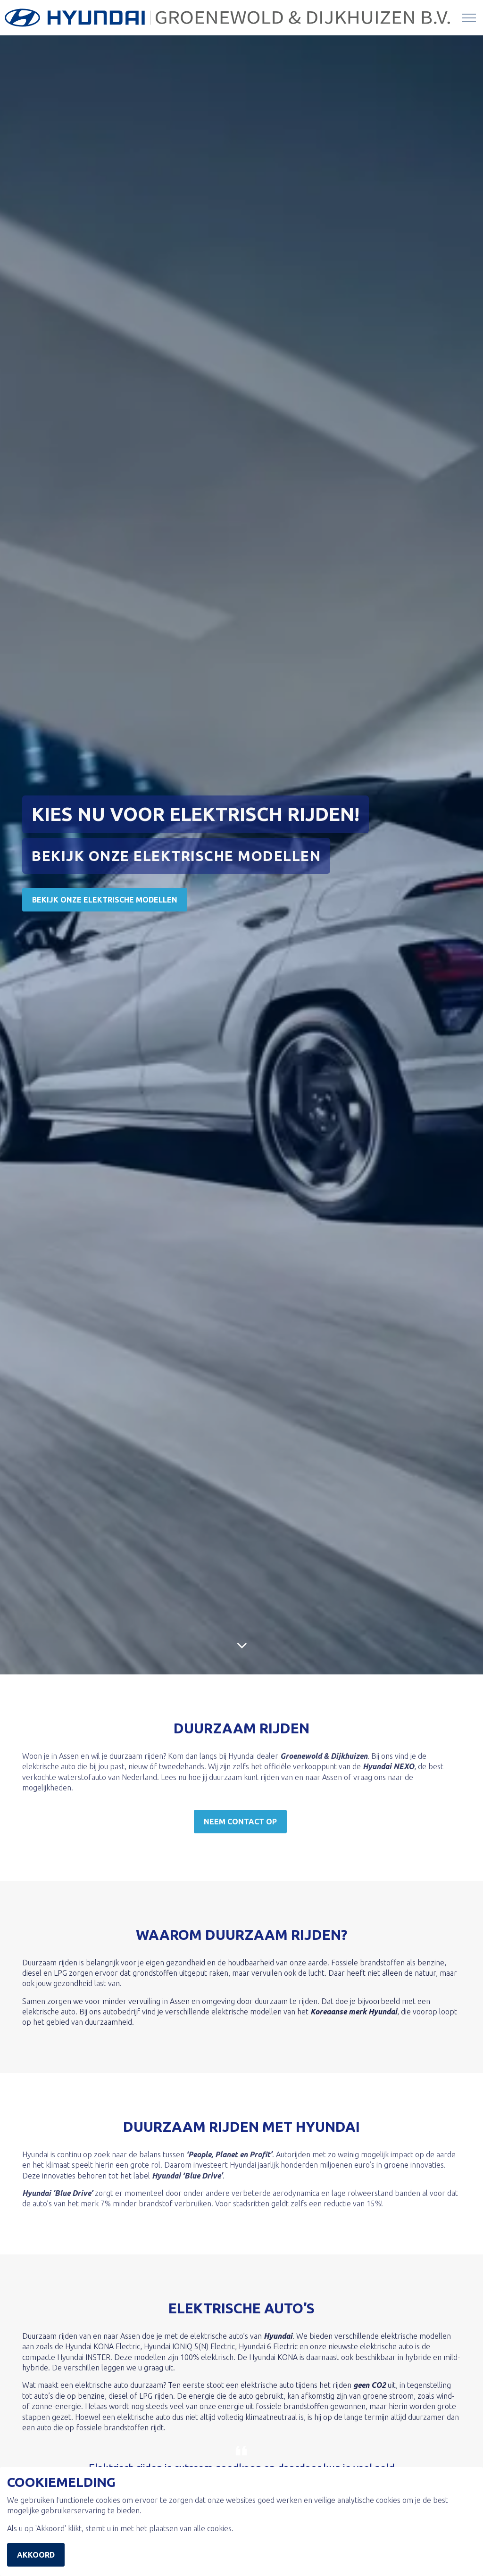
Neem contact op (240, 1821)
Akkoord (36, 2554)
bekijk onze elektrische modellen (105, 899)
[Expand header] (469, 17)
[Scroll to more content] (241, 1645)
